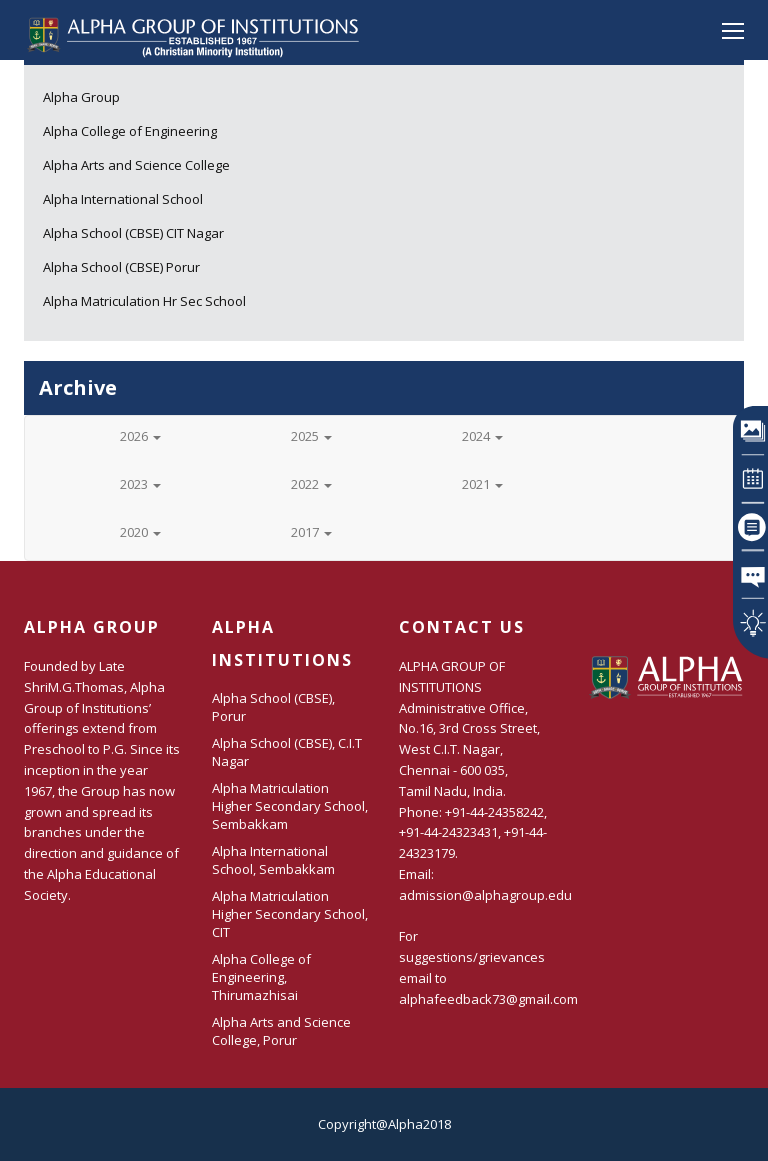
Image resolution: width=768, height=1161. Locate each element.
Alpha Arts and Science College (136, 165)
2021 (482, 484)
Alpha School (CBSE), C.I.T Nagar (287, 752)
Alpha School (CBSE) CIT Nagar (133, 233)
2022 (311, 484)
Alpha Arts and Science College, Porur (281, 1031)
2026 (140, 436)
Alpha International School (123, 199)
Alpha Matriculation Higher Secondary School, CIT (290, 914)
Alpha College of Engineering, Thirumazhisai (261, 977)
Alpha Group (81, 97)
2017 (311, 532)
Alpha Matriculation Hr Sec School (144, 301)
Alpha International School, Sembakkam (273, 860)
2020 (140, 532)
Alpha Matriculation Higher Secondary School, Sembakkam (290, 806)
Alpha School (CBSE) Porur (121, 267)
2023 (140, 484)
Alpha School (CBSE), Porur (273, 707)
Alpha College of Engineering (130, 131)
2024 (482, 436)
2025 (311, 436)
